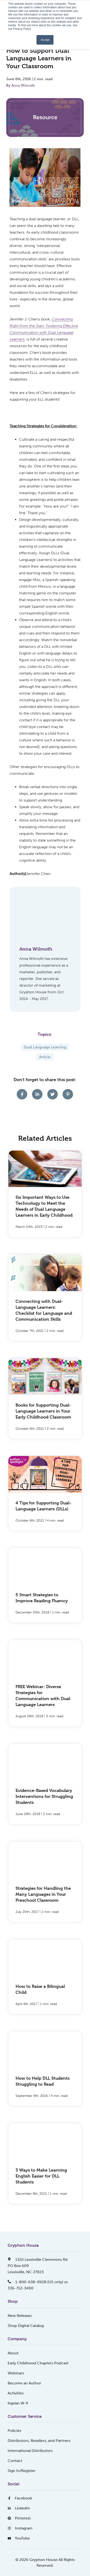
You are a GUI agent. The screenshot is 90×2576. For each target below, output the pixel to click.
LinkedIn (19, 2508)
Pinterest (19, 2518)
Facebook (20, 2498)
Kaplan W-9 (18, 2403)
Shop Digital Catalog (26, 2325)
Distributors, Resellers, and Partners (39, 2440)
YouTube (19, 2538)
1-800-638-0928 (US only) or (38, 2282)
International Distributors (30, 2450)
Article (45, 1057)
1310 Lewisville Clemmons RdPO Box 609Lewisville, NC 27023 (38, 2265)
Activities (16, 2393)
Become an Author (24, 2383)
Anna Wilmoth (23, 85)
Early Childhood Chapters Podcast (38, 2363)
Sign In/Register (22, 2470)
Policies (14, 2430)
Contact (15, 2460)
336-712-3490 (20, 2288)
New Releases (20, 2315)
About (13, 2353)
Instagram (20, 2528)
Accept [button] (45, 40)
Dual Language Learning (45, 1047)
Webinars (16, 2373)
